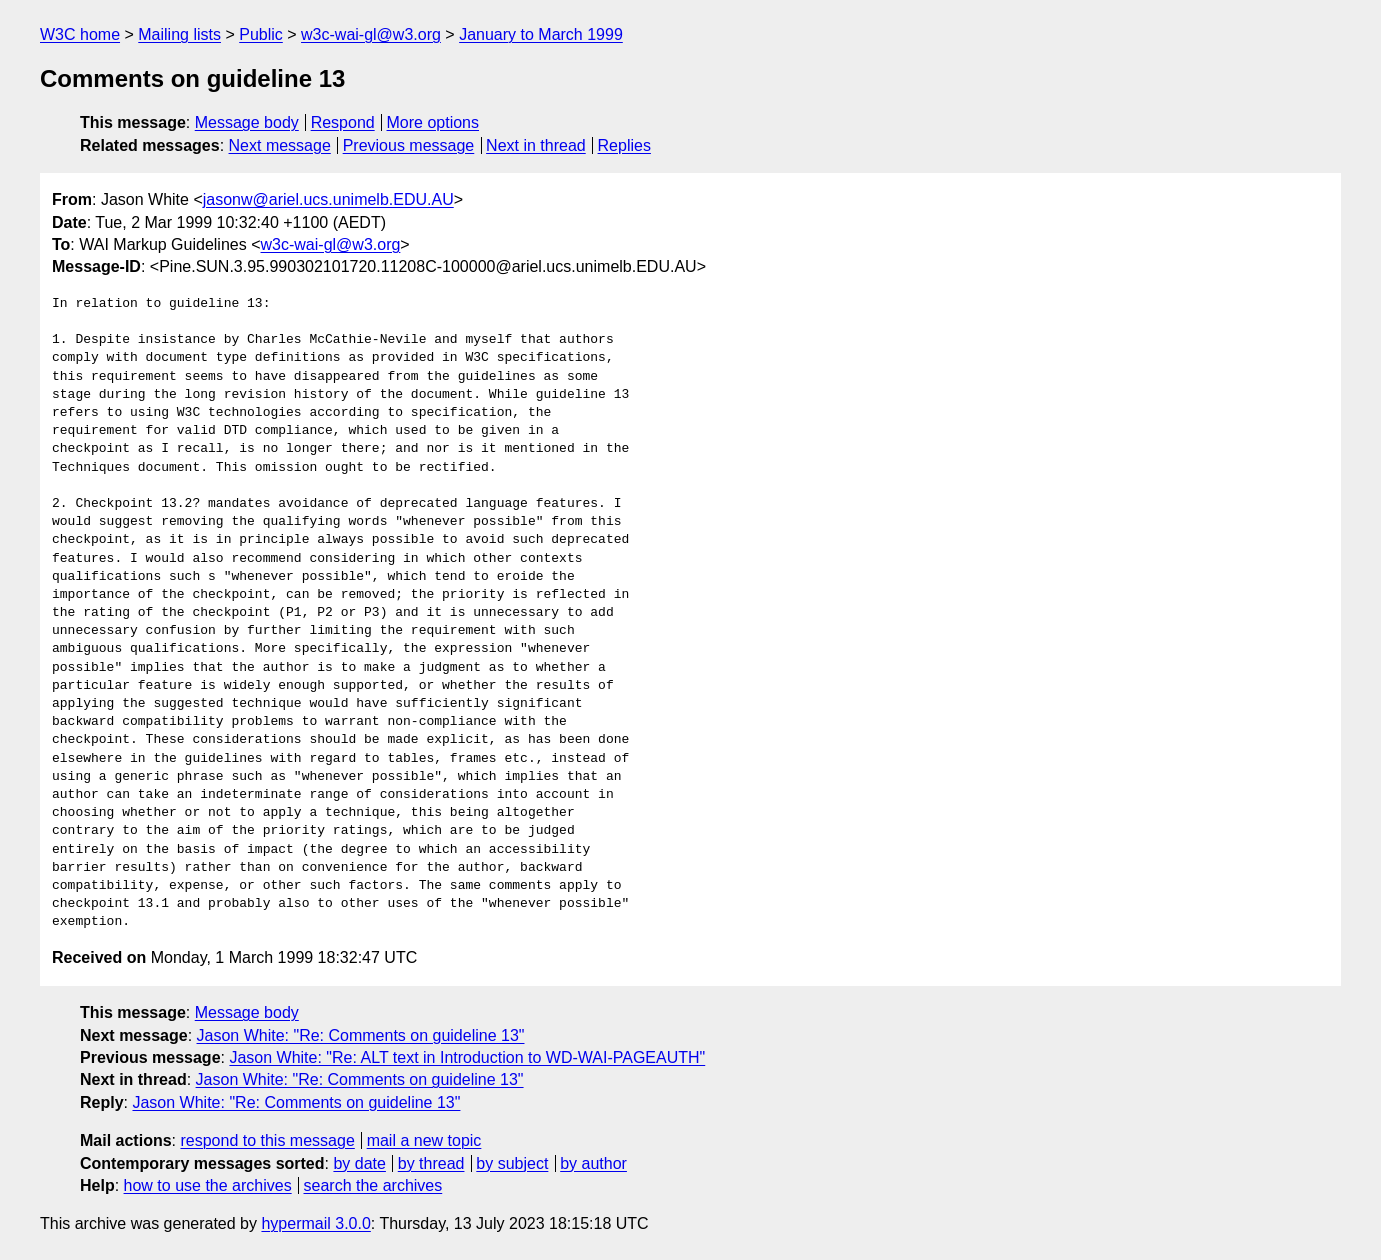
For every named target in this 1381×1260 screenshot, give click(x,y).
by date (359, 1163)
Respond (343, 122)
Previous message (409, 145)
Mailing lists (179, 34)
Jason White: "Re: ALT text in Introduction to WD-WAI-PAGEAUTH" (467, 1057)
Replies (624, 145)
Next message (280, 145)
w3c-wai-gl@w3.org (371, 34)
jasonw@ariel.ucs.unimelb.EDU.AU (328, 199)
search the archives (373, 1185)
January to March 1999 (541, 34)
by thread (431, 1163)
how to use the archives (208, 1185)
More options (433, 122)
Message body (247, 122)
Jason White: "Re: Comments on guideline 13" (361, 1035)
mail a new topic (424, 1140)
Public (261, 34)
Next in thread (536, 145)
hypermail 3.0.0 (315, 1223)
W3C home (80, 34)
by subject (512, 1163)
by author (593, 1163)
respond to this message (267, 1140)
